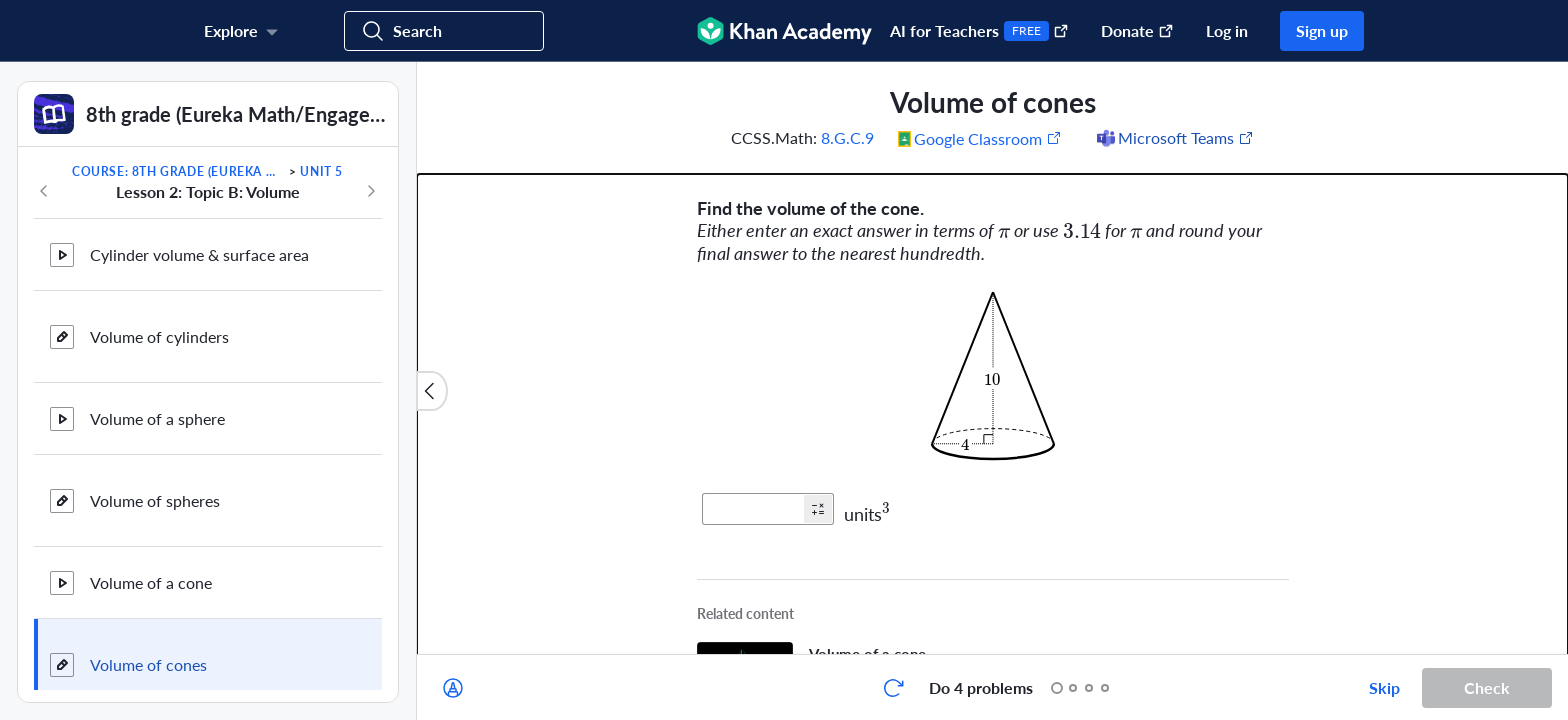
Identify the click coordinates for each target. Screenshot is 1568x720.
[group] (992, 358)
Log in (1227, 30)
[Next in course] (371, 191)
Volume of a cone (151, 561)
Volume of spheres (155, 479)
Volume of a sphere (157, 397)
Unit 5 (321, 171)
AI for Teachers (979, 31)
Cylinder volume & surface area (199, 233)
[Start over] (893, 688)
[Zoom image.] (993, 376)
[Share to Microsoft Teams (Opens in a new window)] (1174, 138)
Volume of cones (148, 643)
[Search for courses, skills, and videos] (444, 31)
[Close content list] (432, 391)
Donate (1137, 30)
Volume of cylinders (159, 315)
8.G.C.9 (847, 137)
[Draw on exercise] (453, 688)
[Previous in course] (44, 191)
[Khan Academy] (784, 31)
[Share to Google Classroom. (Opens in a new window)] (980, 138)
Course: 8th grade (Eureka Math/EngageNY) (179, 171)
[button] (818, 509)
